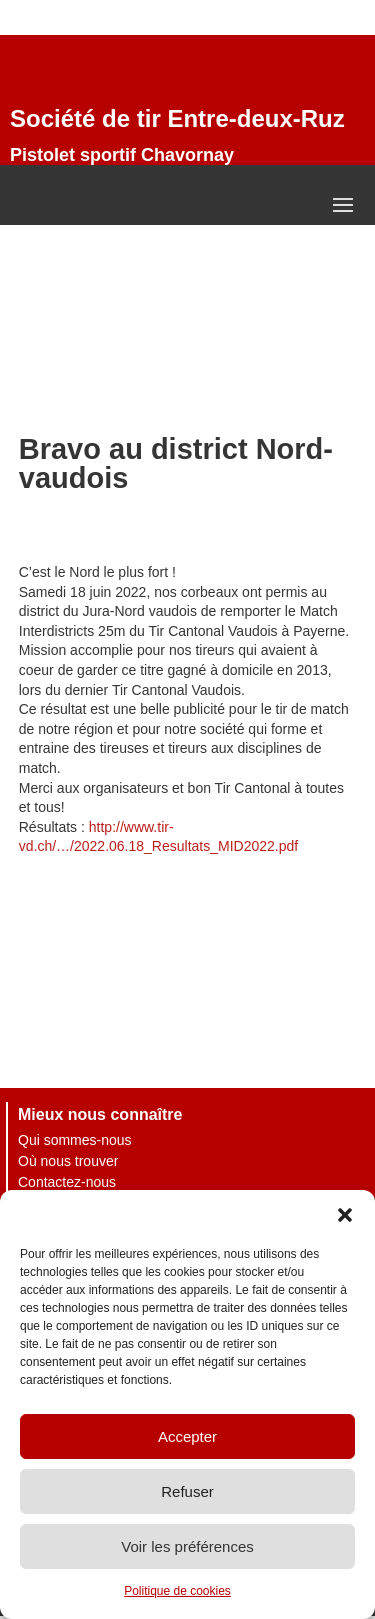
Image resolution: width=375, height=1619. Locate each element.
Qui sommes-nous (75, 1140)
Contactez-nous (67, 1182)
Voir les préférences (187, 1546)
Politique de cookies (177, 1591)
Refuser (187, 1491)
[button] (345, 1215)
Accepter (187, 1436)
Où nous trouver (68, 1161)
